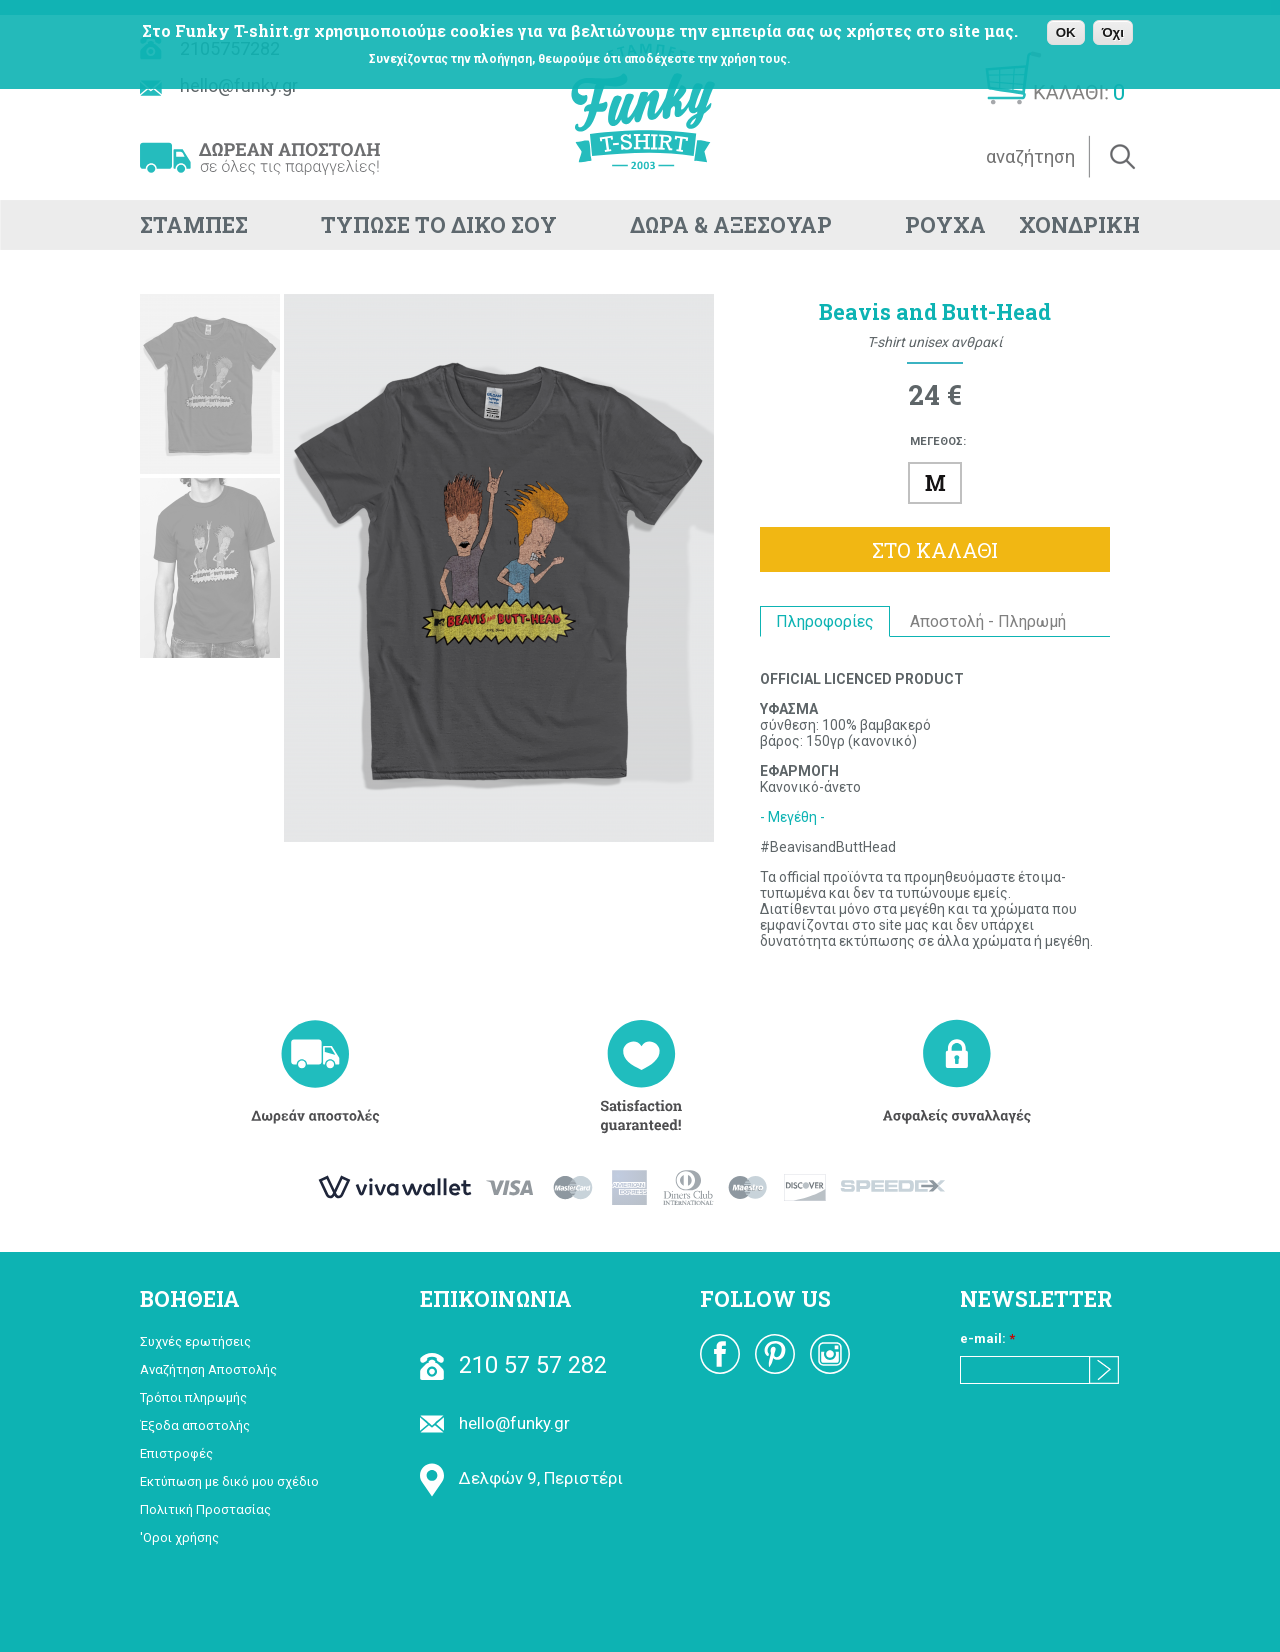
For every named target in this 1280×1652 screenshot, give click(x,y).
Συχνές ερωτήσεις (195, 1341)
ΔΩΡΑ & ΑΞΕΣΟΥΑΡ (731, 225)
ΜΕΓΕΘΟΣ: (938, 441)
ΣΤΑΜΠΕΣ (194, 225)
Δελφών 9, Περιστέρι (521, 1478)
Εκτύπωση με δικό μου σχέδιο (229, 1481)
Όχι (1113, 32)
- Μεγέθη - (792, 817)
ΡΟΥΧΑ (945, 225)
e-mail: (987, 1338)
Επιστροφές (176, 1453)
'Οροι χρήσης (179, 1537)
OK (1066, 32)
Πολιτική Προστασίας (205, 1509)
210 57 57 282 (513, 1365)
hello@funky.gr (495, 1423)
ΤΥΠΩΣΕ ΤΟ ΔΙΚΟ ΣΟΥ (439, 225)
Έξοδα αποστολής (195, 1425)
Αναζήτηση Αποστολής (208, 1369)
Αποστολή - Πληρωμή (988, 621)
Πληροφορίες (825, 621)
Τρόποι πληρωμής (193, 1397)
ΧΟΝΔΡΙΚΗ (1079, 225)
